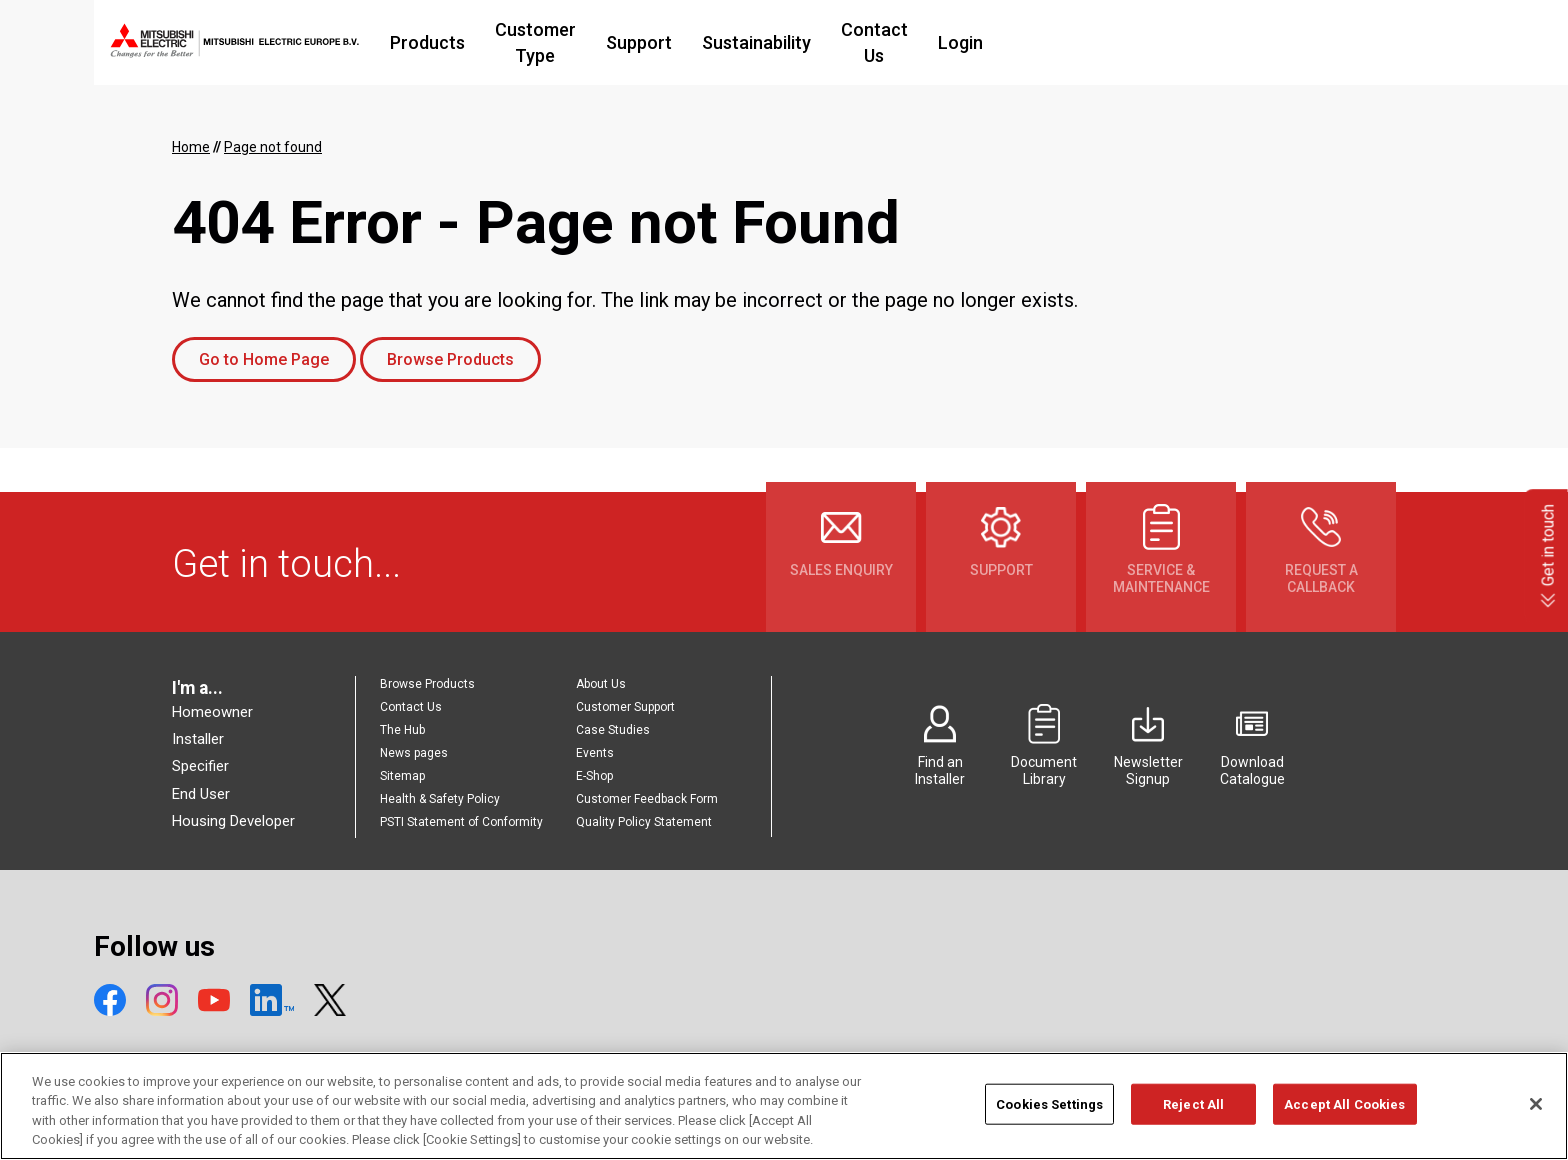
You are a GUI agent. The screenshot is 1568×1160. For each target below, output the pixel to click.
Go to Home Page (264, 359)
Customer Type (665, 42)
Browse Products (450, 359)
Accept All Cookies (1344, 1114)
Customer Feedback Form (647, 799)
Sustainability (908, 42)
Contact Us (1038, 42)
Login (1136, 42)
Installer (198, 739)
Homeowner (212, 712)
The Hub (402, 730)
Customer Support (625, 707)
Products (535, 42)
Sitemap (402, 776)
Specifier (200, 766)
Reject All (1193, 1114)
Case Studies (613, 730)
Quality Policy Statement (644, 822)
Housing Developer (233, 821)
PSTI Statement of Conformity (461, 822)
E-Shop (594, 776)
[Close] (1536, 1114)
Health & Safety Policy (440, 799)
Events (595, 753)
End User (201, 794)
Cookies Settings (1049, 1114)
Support (791, 42)
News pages (414, 753)
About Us (601, 684)
